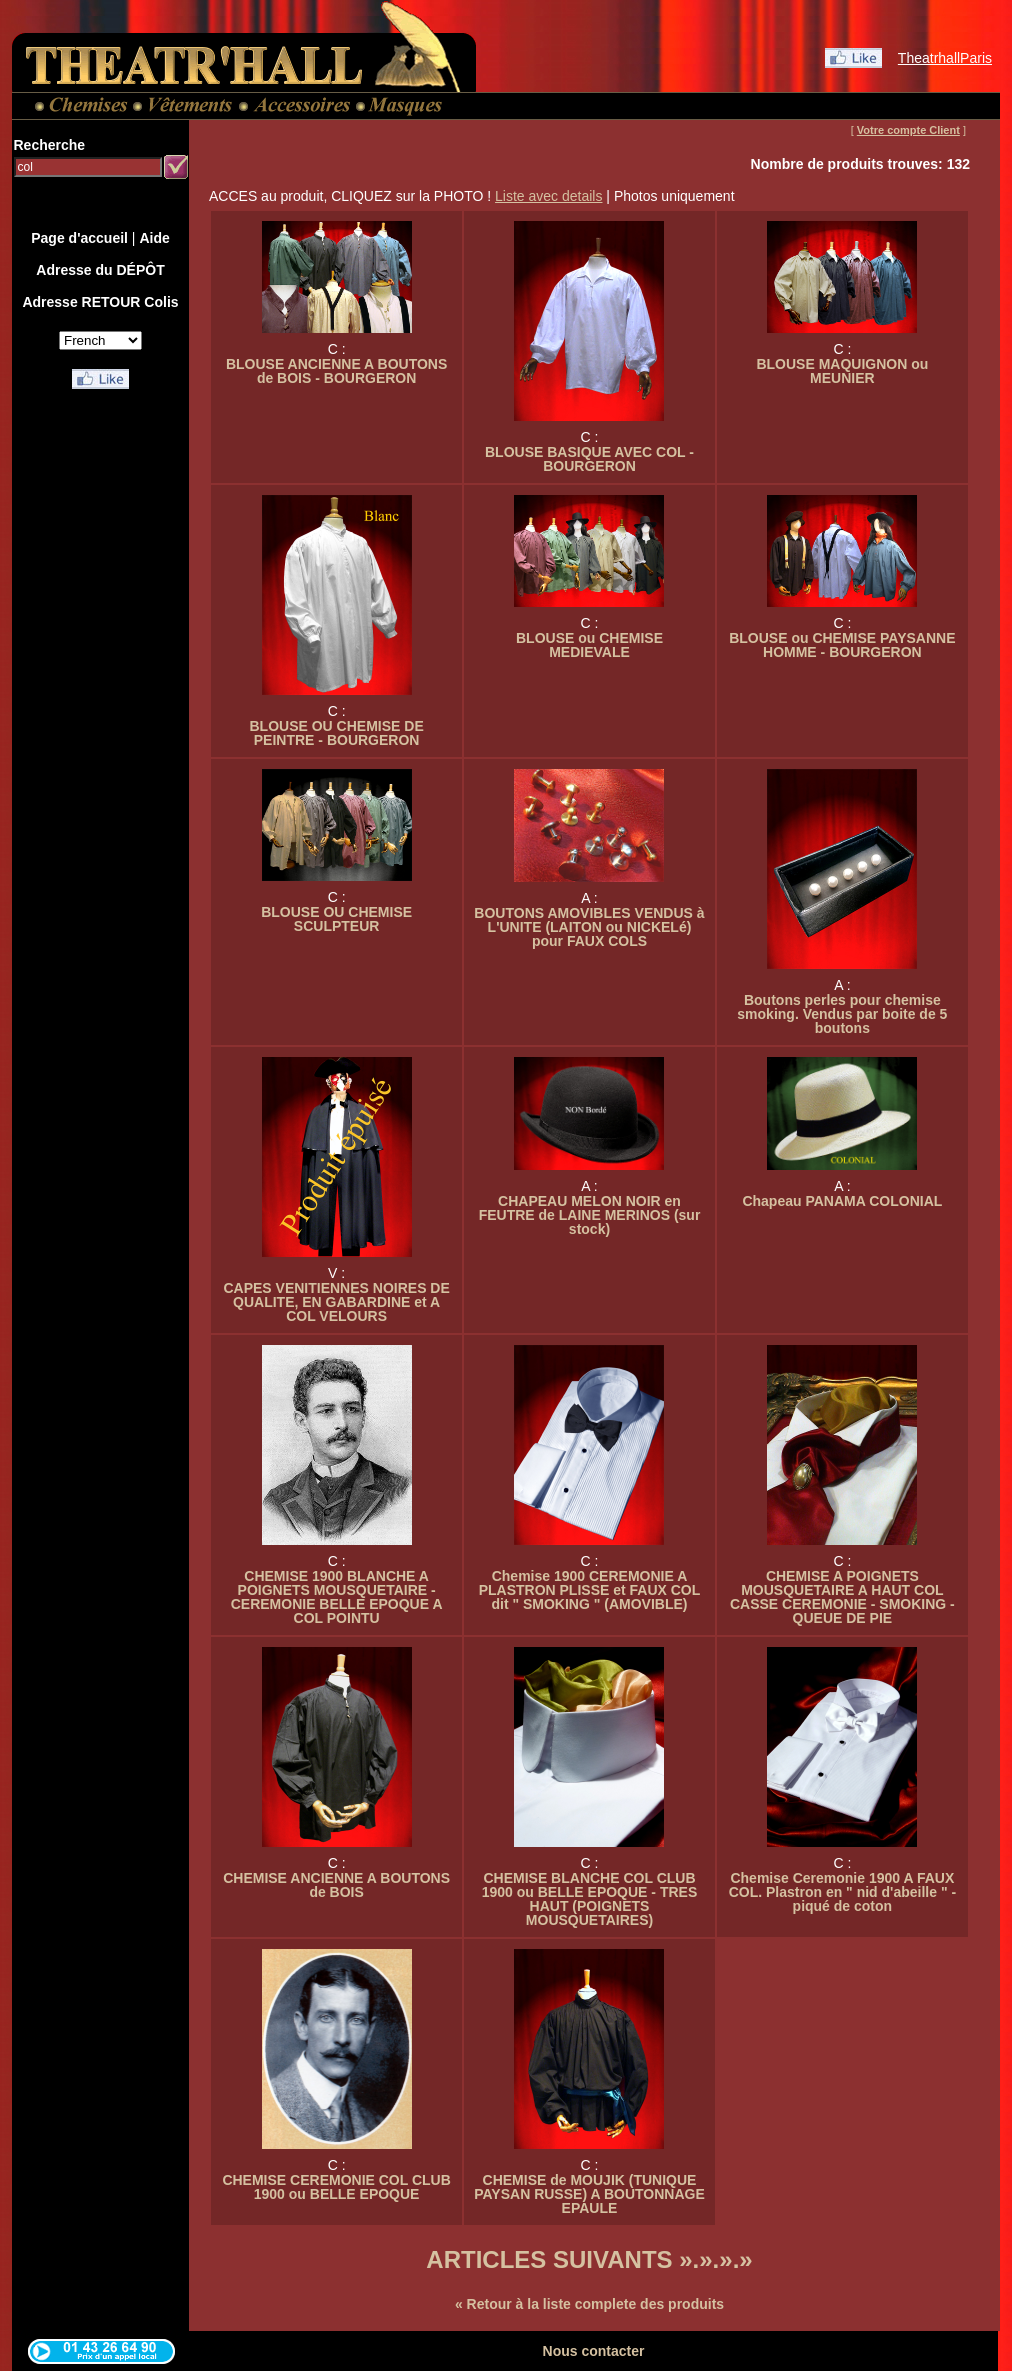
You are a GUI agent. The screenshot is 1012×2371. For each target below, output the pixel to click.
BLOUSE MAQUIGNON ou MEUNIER (842, 371)
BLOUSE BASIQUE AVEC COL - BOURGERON (589, 459)
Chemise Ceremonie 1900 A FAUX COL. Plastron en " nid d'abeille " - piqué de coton (842, 1892)
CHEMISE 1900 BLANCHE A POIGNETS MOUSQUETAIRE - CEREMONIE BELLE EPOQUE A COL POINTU (337, 1597)
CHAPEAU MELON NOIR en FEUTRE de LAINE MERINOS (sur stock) (590, 1215)
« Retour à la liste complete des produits (589, 2304)
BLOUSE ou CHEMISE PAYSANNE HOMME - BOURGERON (842, 645)
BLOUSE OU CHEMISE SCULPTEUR (336, 919)
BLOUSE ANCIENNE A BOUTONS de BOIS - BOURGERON (336, 371)
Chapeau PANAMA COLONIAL (842, 1201)
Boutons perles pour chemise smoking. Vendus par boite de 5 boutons (842, 1014)
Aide (154, 238)
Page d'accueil (79, 238)
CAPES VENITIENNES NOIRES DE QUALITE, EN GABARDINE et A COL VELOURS (336, 1302)
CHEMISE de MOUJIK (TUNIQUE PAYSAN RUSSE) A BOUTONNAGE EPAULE (589, 2194)
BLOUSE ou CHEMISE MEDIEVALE (589, 645)
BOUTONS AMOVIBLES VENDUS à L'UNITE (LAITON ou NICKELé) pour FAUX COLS (589, 927)
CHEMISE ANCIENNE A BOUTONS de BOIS (336, 1885)
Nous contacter (594, 2351)
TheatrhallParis (945, 58)
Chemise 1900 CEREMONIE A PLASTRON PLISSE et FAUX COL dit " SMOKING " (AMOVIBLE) (590, 1590)
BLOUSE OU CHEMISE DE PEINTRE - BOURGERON (336, 733)
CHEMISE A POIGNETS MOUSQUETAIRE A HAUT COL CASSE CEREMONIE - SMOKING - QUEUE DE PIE (842, 1597)
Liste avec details (548, 196)
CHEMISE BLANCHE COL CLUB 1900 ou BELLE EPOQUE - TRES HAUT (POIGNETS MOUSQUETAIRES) (590, 1899)
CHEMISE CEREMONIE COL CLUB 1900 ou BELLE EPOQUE (336, 2187)
